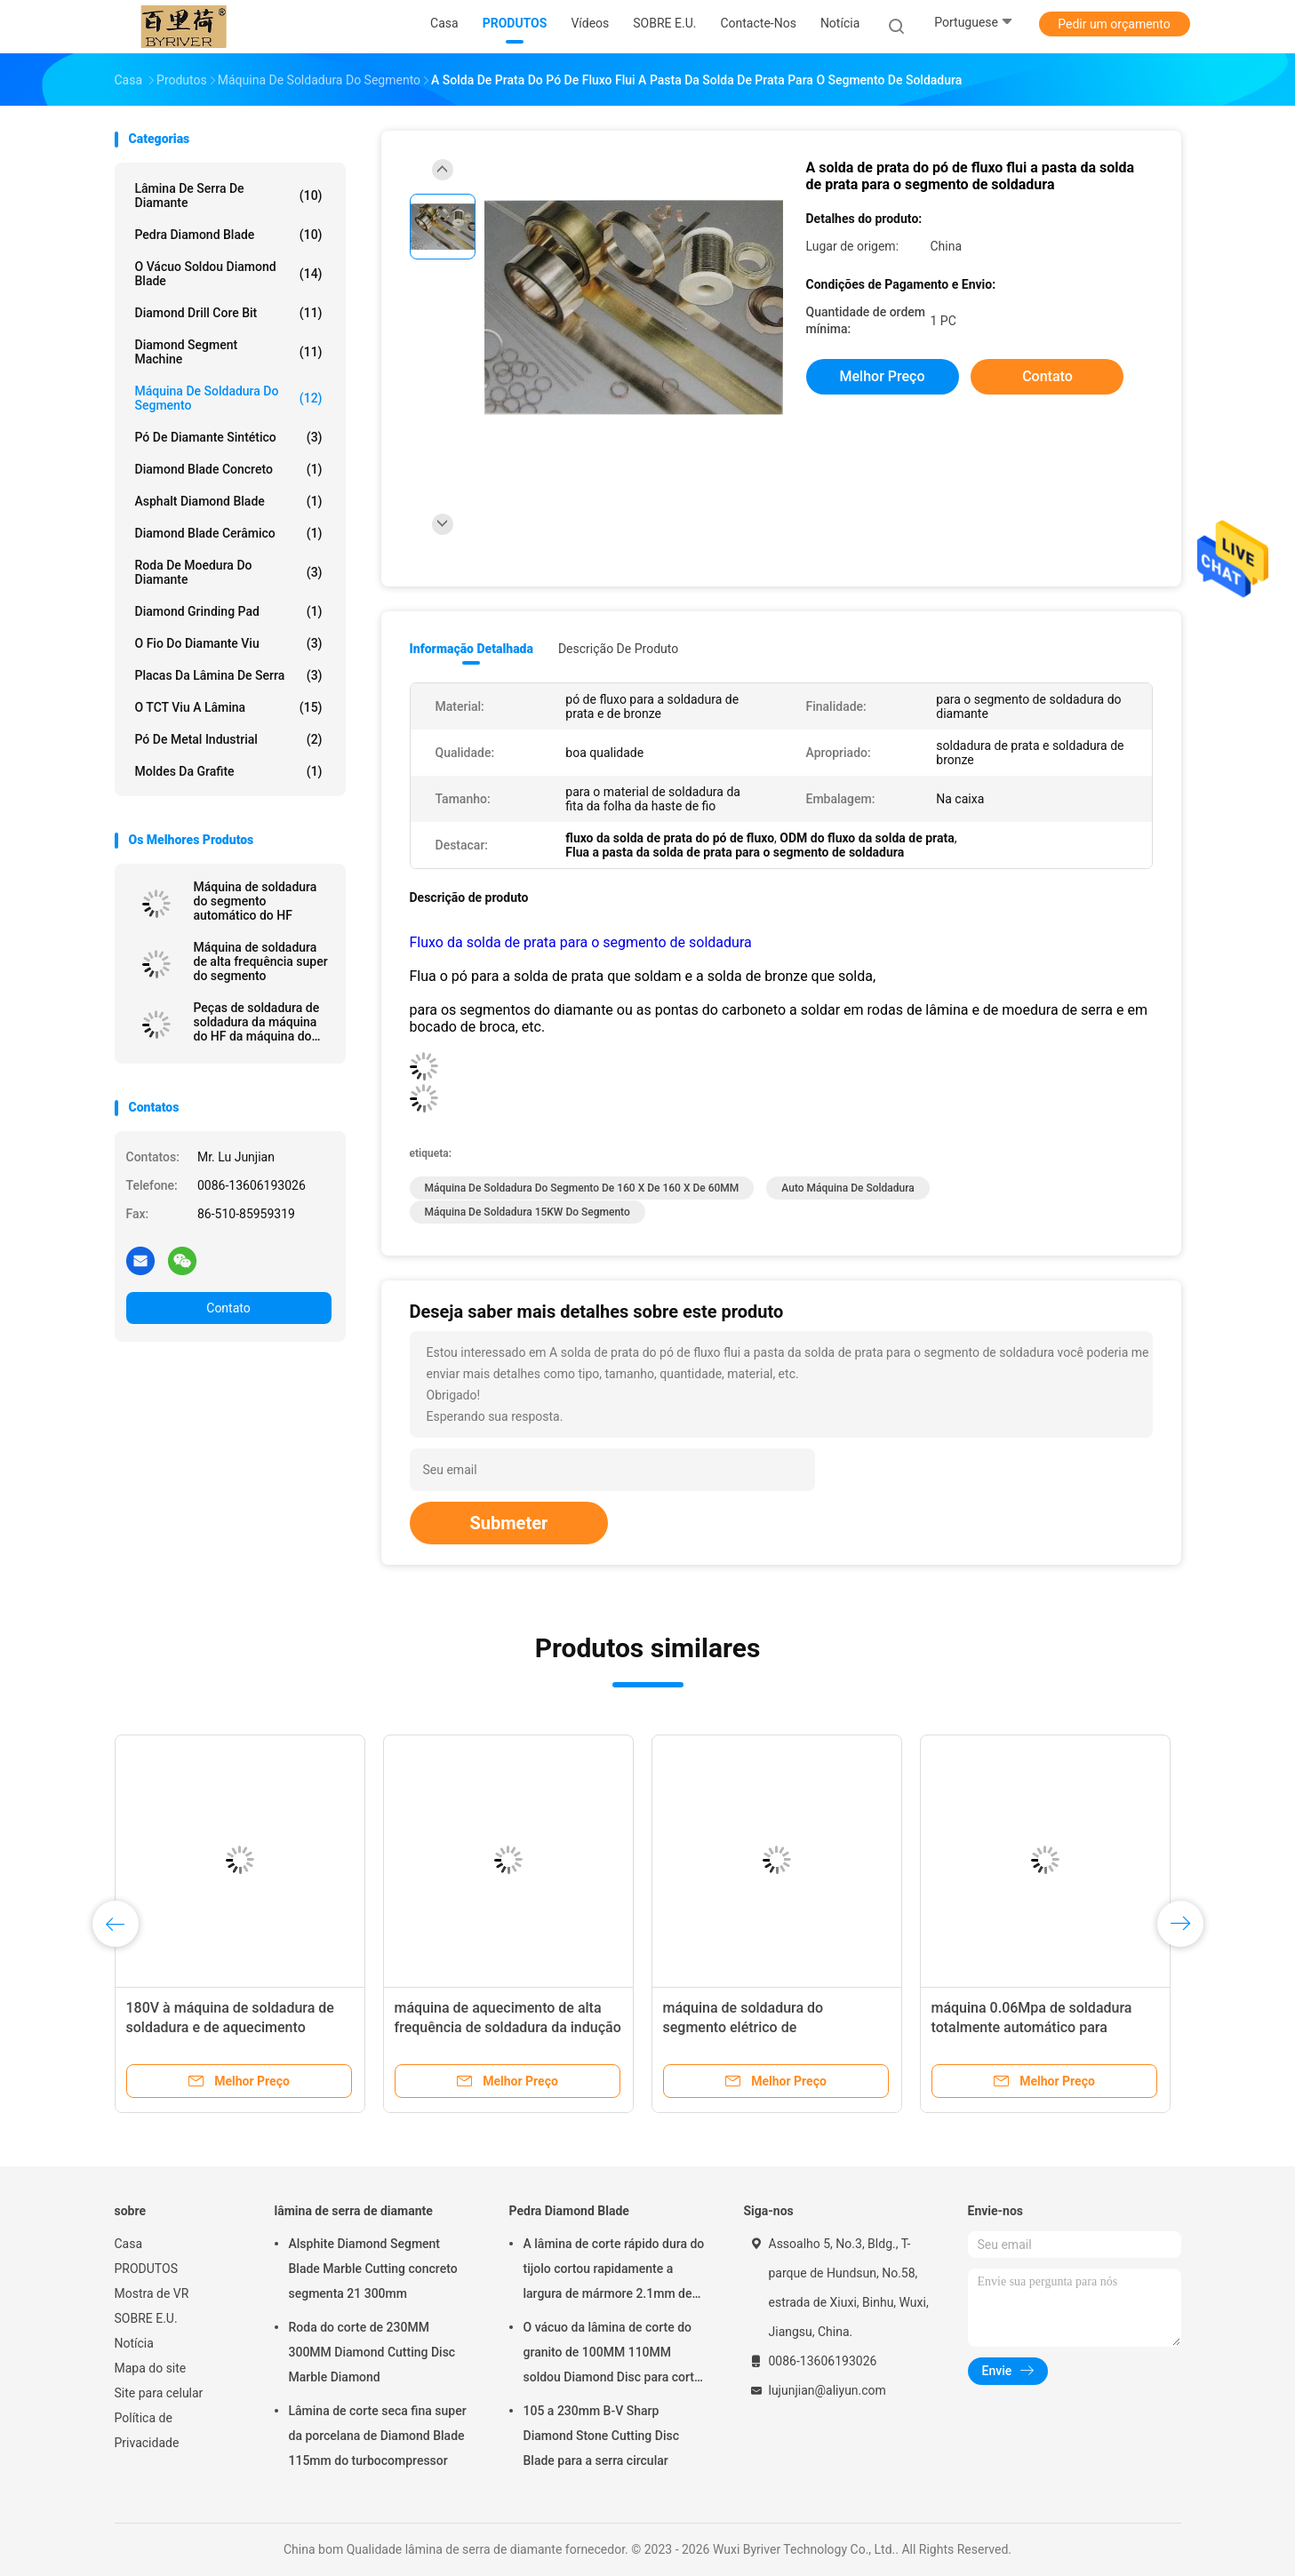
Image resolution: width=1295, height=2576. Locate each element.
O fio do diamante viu (229, 643)
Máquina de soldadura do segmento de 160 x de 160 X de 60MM (582, 1188)
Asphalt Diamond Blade (229, 501)
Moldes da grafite (229, 771)
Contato (228, 1308)
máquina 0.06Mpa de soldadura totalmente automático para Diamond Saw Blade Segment (1031, 2027)
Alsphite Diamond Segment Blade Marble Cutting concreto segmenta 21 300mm (373, 2269)
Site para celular (159, 2393)
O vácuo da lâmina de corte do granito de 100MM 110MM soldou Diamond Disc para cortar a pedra (615, 2354)
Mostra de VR (152, 2293)
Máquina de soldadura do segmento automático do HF (255, 901)
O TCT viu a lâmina (229, 707)
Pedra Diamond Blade (229, 234)
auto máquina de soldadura (847, 1188)
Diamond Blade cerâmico (229, 533)
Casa (129, 2244)
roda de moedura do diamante (229, 572)
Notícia (134, 2343)
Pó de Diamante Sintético (229, 437)
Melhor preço (882, 376)
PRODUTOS (146, 2268)
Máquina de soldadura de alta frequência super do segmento (261, 961)
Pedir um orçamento (1114, 24)
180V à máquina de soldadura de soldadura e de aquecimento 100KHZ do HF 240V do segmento (234, 2027)
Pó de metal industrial (229, 739)
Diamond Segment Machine (229, 352)
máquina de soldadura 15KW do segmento (527, 1212)
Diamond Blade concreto (229, 469)
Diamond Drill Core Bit (229, 313)
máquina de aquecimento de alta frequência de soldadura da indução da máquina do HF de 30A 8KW (508, 2027)
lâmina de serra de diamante (229, 195)
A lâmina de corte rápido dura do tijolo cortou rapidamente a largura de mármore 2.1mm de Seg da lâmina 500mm (614, 2271)
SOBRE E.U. (146, 2318)
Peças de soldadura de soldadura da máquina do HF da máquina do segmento (257, 1022)
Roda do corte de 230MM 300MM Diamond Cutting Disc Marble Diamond (372, 2352)
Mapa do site (151, 2368)
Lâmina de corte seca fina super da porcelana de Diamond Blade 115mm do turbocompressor (378, 2436)
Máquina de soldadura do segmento (229, 398)
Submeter (509, 1523)
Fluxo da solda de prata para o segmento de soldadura (581, 942)
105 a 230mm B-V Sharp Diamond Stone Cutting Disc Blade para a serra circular (602, 2436)
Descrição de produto (618, 649)
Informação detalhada (471, 649)
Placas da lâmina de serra (229, 675)
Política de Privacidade (147, 2430)
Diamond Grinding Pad (229, 611)
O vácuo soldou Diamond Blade (229, 273)
